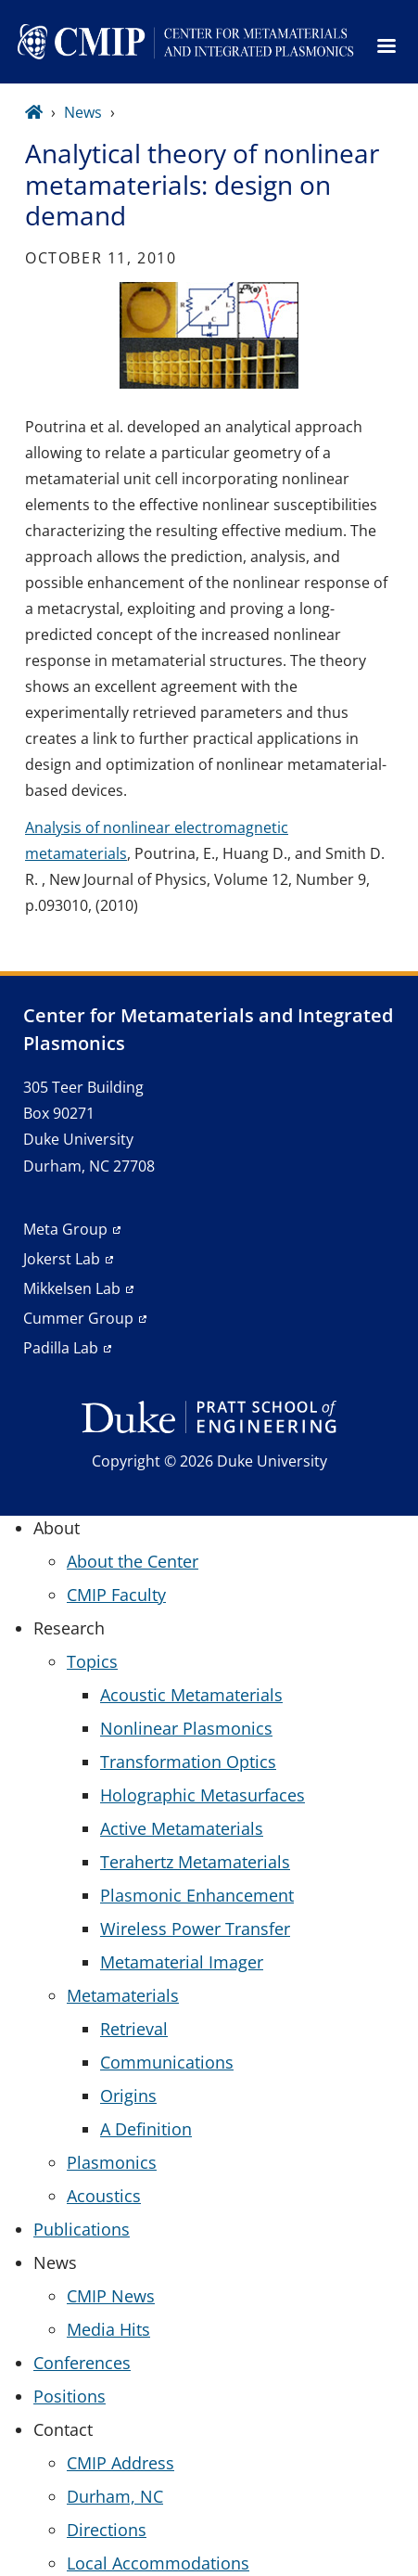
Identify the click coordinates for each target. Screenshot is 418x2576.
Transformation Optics (188, 1761)
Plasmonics (112, 2162)
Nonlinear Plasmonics (186, 1728)
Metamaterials (123, 1995)
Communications (167, 2062)
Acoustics (104, 2196)
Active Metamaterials (181, 1828)
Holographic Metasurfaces (202, 1795)
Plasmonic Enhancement (197, 1895)
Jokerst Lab (61, 1259)
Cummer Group (78, 1318)
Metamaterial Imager (181, 1962)
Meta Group (65, 1229)
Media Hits (108, 2329)
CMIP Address (120, 2463)
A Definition (146, 2129)
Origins (128, 2095)
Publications (81, 2229)
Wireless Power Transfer (195, 1928)
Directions (106, 2529)
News (83, 112)
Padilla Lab (60, 1348)
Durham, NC (115, 2496)
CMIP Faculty (116, 1594)
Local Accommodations (158, 2563)
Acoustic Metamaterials (191, 1695)
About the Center (132, 1561)
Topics (92, 1661)
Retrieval (134, 2029)
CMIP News (111, 2296)
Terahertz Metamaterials (195, 1862)
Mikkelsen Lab (71, 1288)
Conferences (82, 2363)
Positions (69, 2396)
